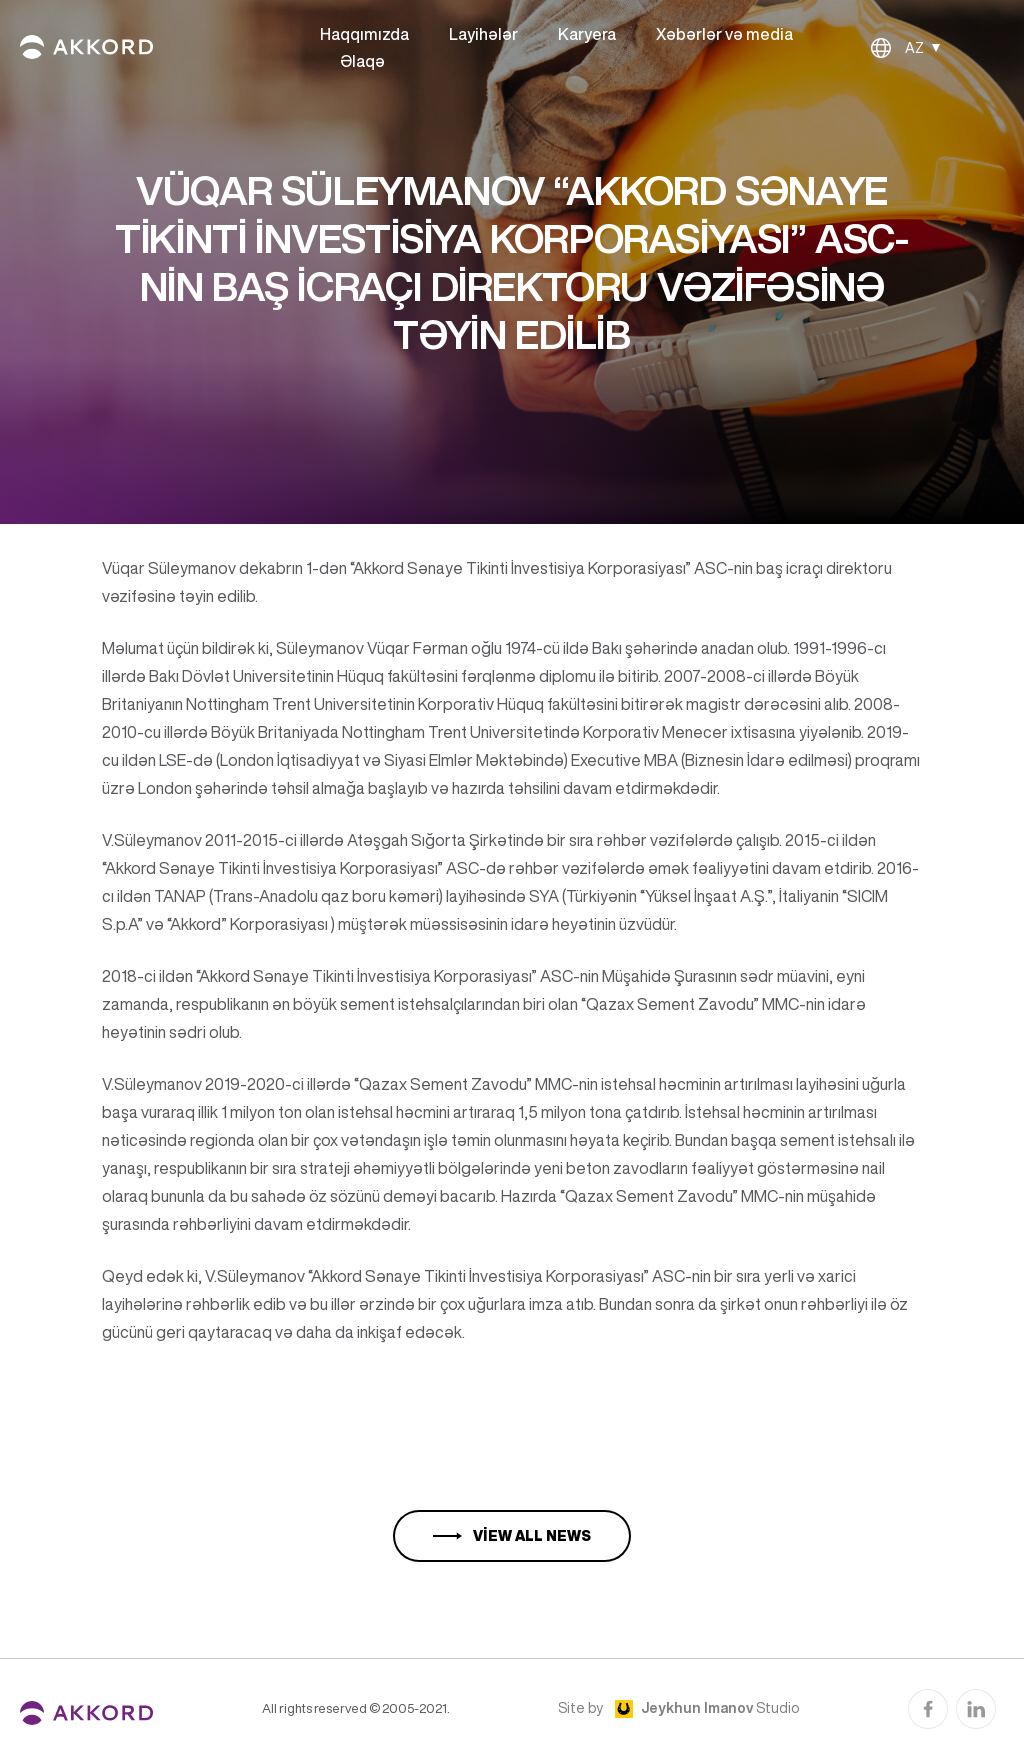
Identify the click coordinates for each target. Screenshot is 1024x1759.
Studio (720, 1708)
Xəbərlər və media (724, 34)
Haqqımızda (364, 34)
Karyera (587, 34)
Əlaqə (362, 61)
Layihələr (483, 34)
